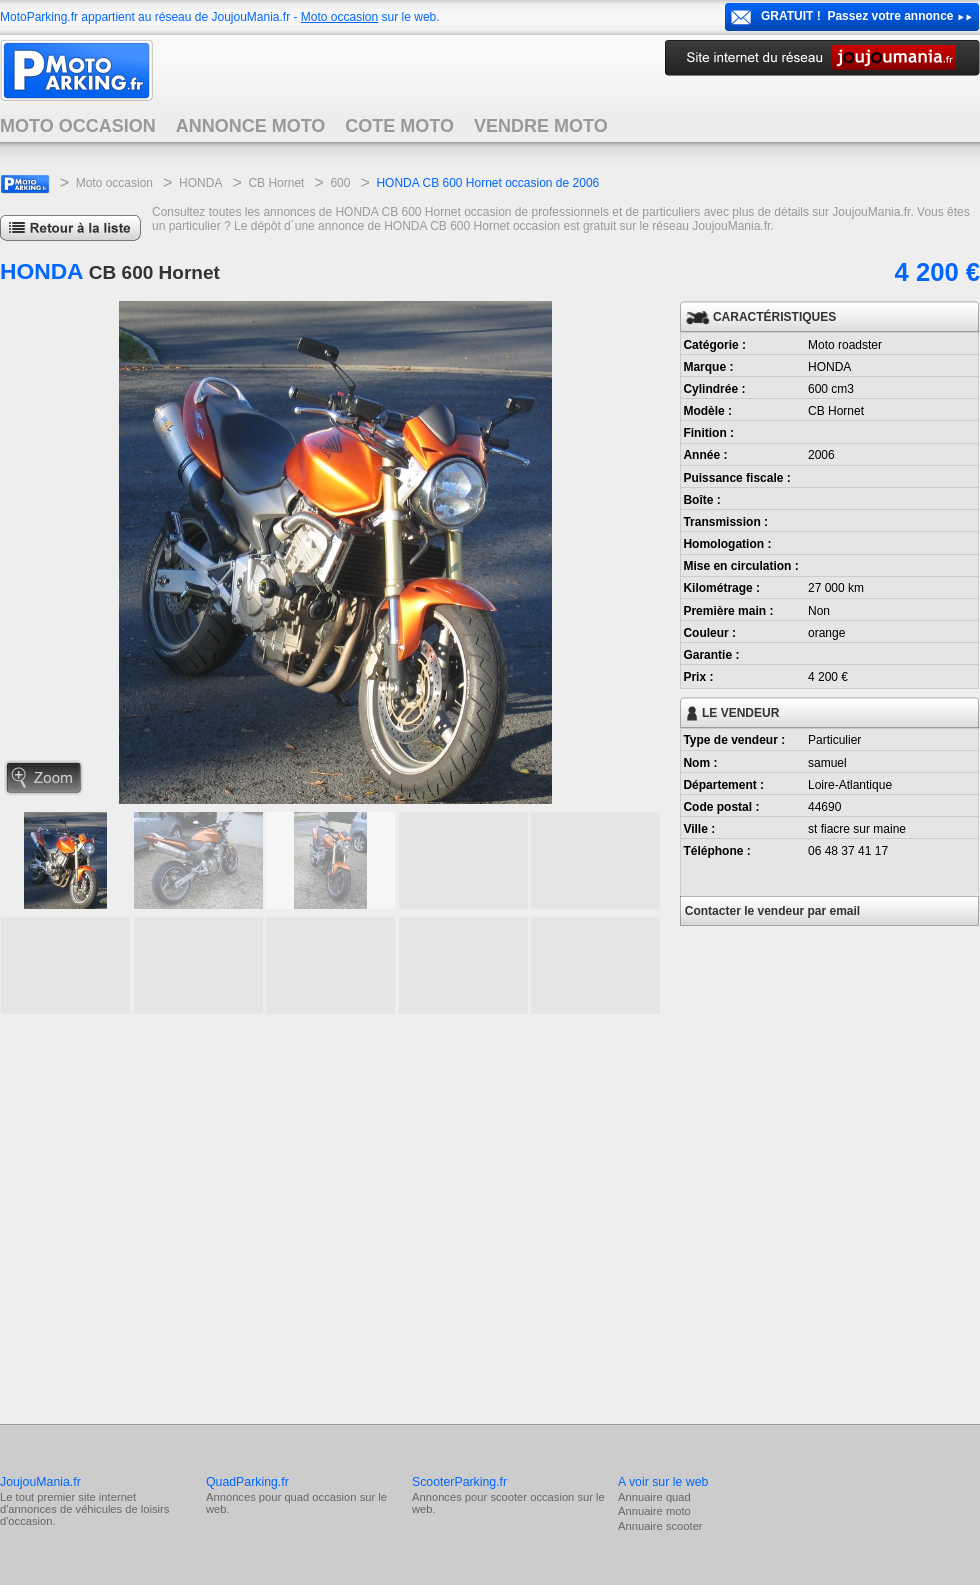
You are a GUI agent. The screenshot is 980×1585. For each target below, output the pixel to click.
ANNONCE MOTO (251, 126)
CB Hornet (276, 183)
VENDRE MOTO (541, 126)
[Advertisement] (187, 1216)
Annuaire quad (654, 1497)
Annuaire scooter (660, 1526)
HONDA (200, 183)
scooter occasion (532, 1497)
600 (340, 183)
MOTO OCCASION (78, 126)
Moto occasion (339, 17)
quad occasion (320, 1497)
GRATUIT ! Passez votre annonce (857, 16)
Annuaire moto (654, 1511)
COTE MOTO (399, 126)
